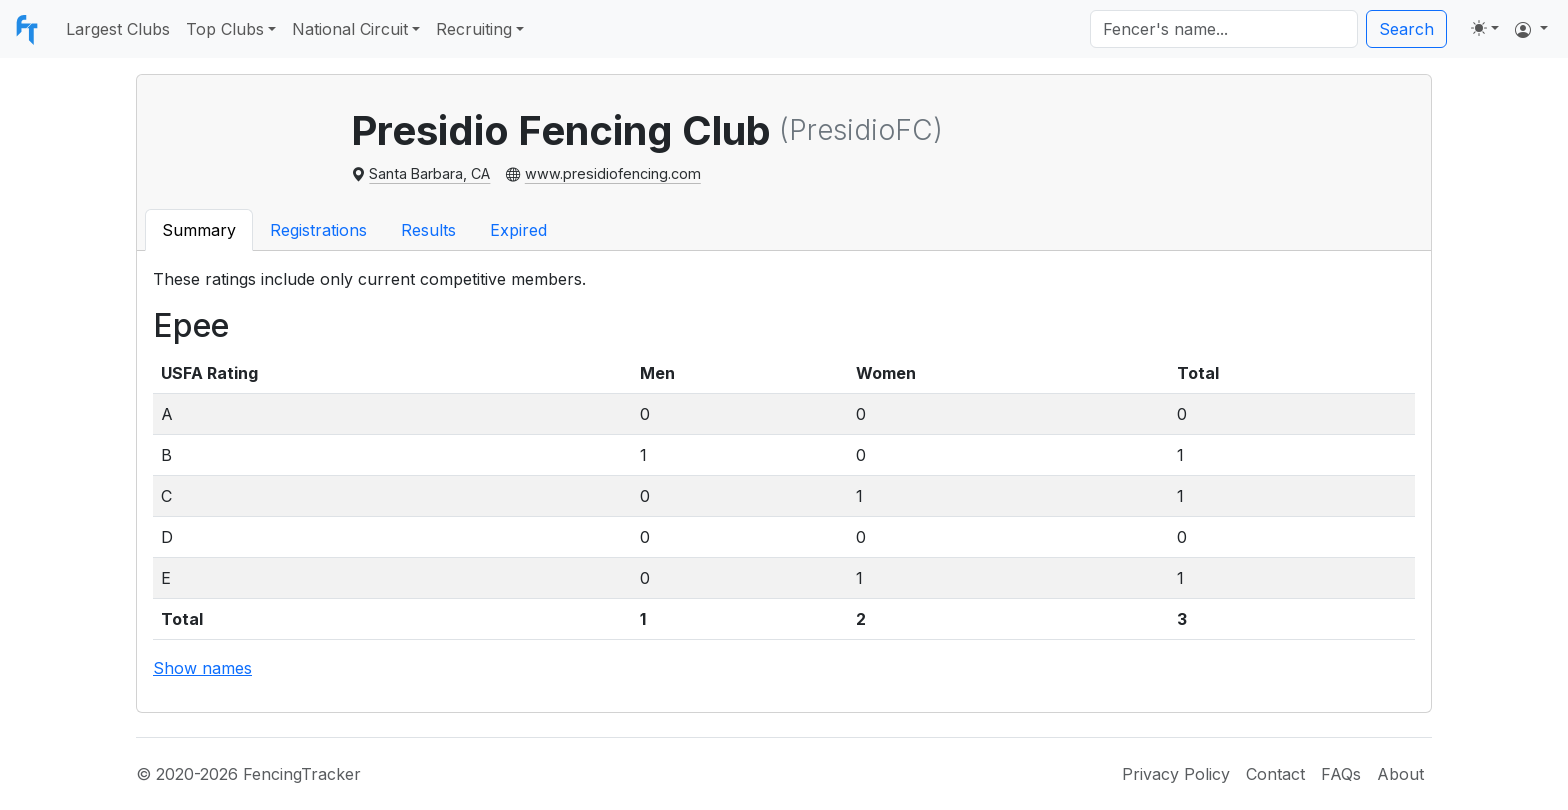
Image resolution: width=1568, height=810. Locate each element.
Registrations (318, 230)
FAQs (1341, 774)
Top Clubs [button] (225, 29)
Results (428, 230)
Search (1406, 29)
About (1400, 774)
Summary (199, 230)
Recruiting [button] (474, 29)
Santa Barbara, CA (429, 173)
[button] (1531, 29)
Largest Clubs (118, 29)
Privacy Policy (1176, 774)
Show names (202, 668)
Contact (1275, 774)
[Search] (1224, 29)
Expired (518, 230)
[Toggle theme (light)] (1485, 28)
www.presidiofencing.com (613, 173)
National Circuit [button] (350, 29)
